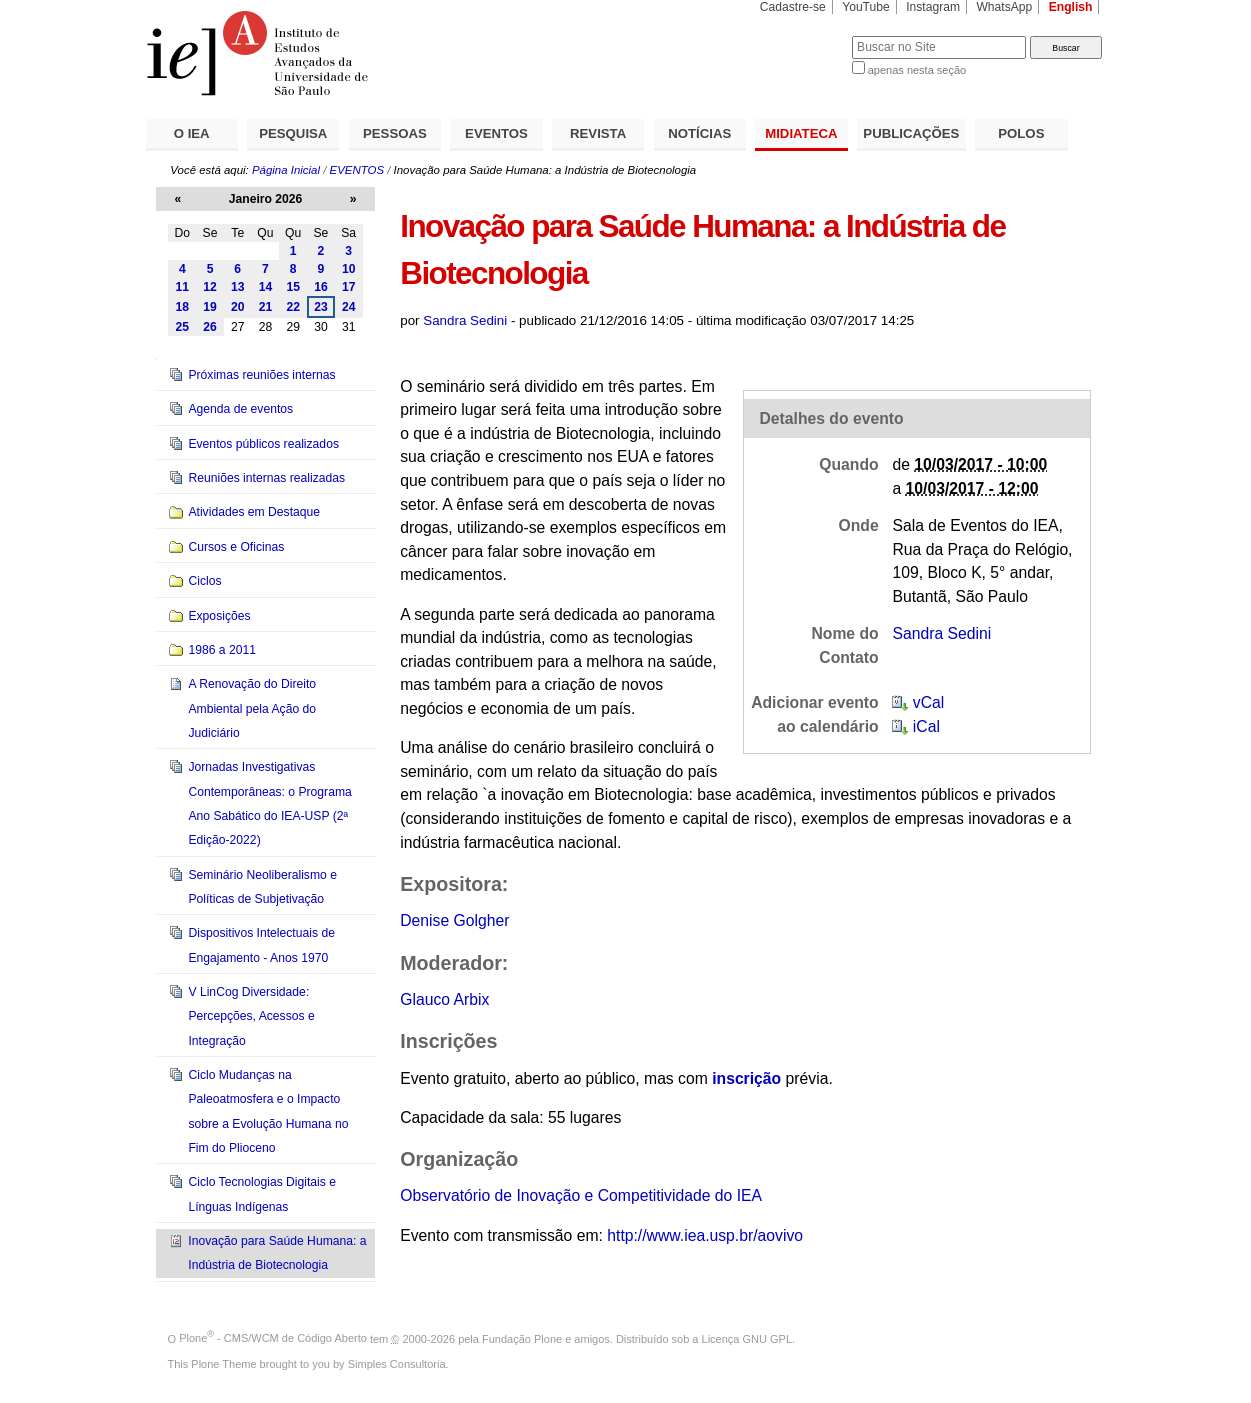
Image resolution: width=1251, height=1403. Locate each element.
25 (183, 327)
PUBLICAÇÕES (911, 133)
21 (266, 307)
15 (293, 287)
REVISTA (598, 133)
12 (210, 287)
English (1071, 7)
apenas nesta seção (917, 70)
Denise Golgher (454, 920)
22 (293, 307)
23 (321, 307)
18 (183, 307)
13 (238, 287)
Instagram (933, 7)
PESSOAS (395, 133)
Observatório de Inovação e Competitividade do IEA (581, 1195)
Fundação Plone (522, 1338)
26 (210, 327)
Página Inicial (286, 170)
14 (266, 287)
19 (210, 307)
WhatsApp (1004, 7)
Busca (803, 35)
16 (321, 287)
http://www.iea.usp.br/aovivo (705, 1235)
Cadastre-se (793, 7)
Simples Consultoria (397, 1364)
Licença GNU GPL (747, 1338)
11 (183, 287)
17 (349, 287)
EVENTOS (496, 133)
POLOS (1021, 133)
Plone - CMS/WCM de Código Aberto (273, 1338)
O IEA (192, 133)
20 (238, 307)
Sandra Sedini (465, 320)
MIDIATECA (801, 133)
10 (349, 269)
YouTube (866, 7)
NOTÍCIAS (699, 133)
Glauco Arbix (444, 999)
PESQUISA (293, 133)
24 (349, 307)
